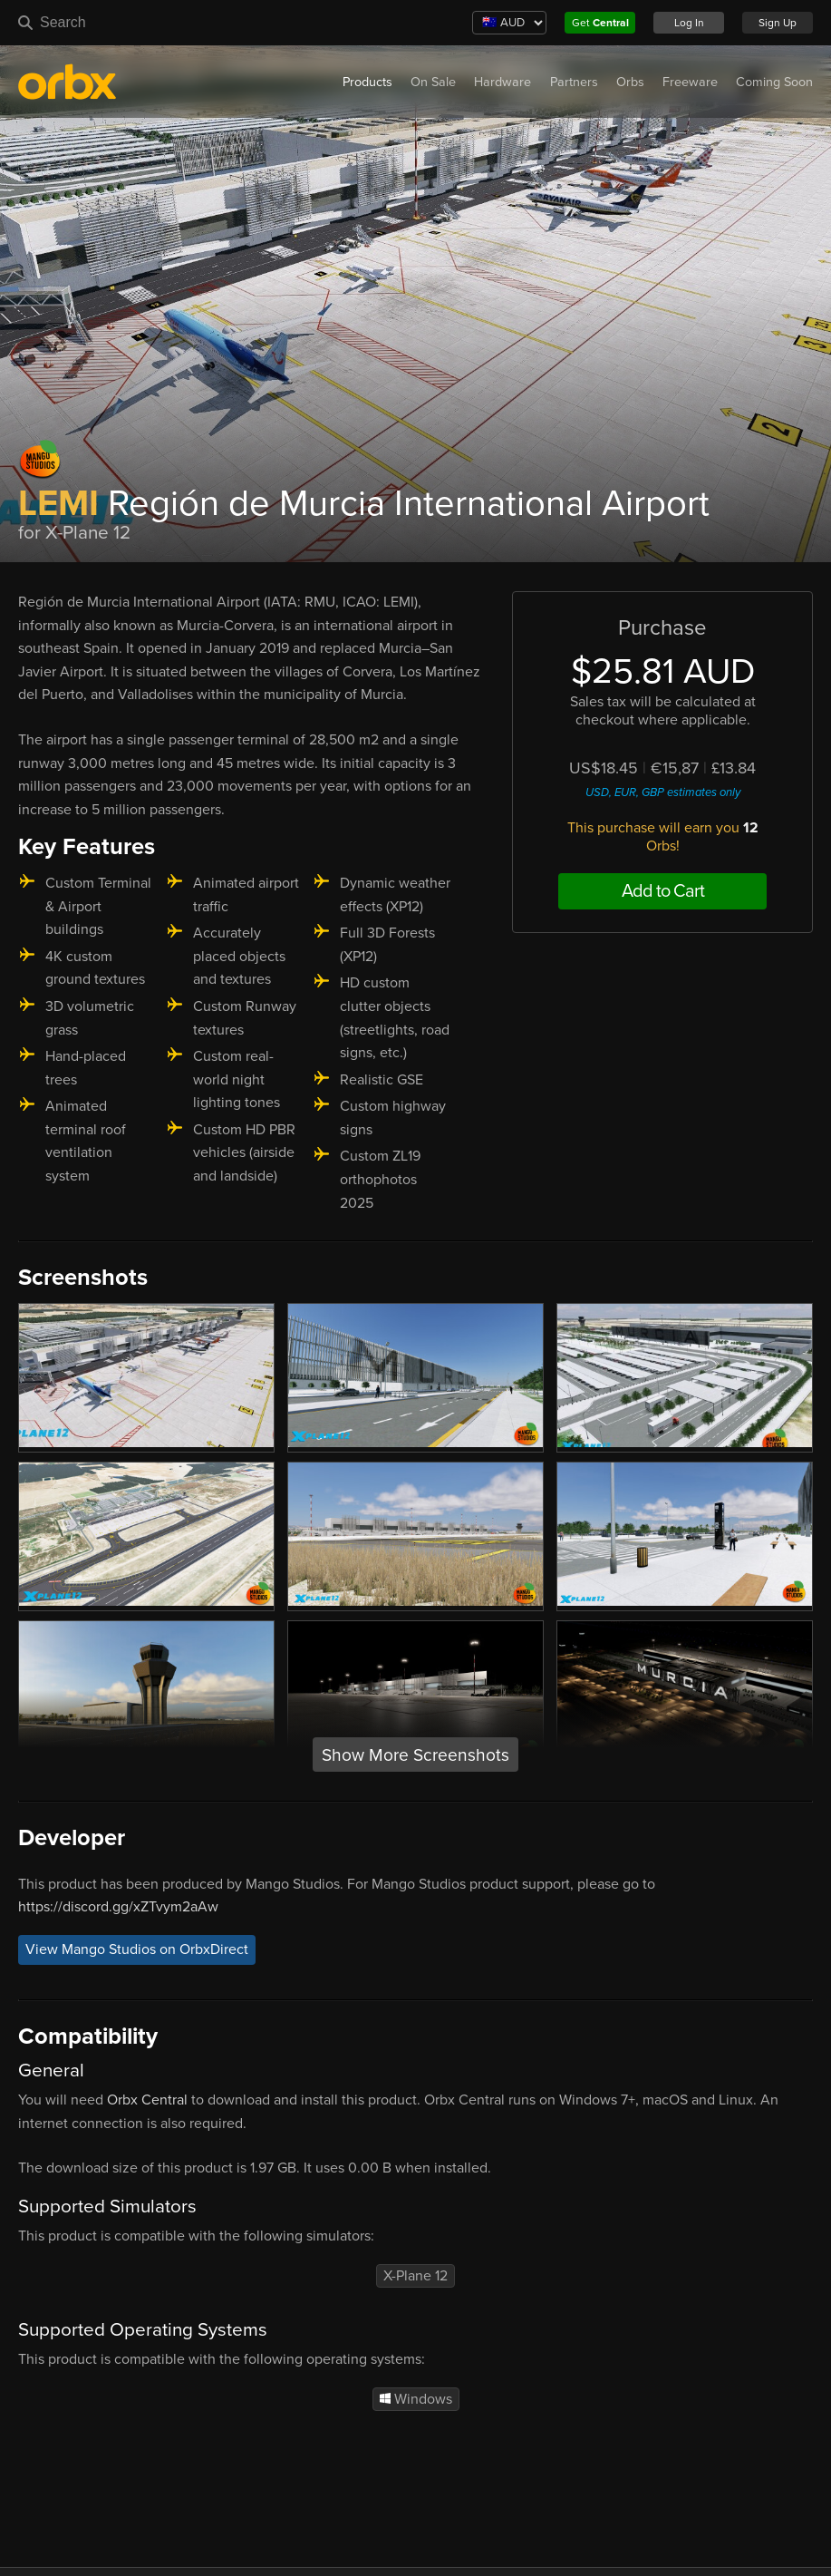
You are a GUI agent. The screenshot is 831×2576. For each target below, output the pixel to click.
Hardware (502, 82)
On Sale (433, 82)
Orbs (630, 82)
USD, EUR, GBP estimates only (662, 792)
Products (367, 82)
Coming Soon (774, 82)
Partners (574, 82)
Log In (689, 22)
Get (600, 22)
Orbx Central (147, 2100)
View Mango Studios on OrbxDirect (136, 1950)
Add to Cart (663, 891)
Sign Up (778, 22)
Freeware (690, 82)
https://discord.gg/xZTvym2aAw (118, 1907)
